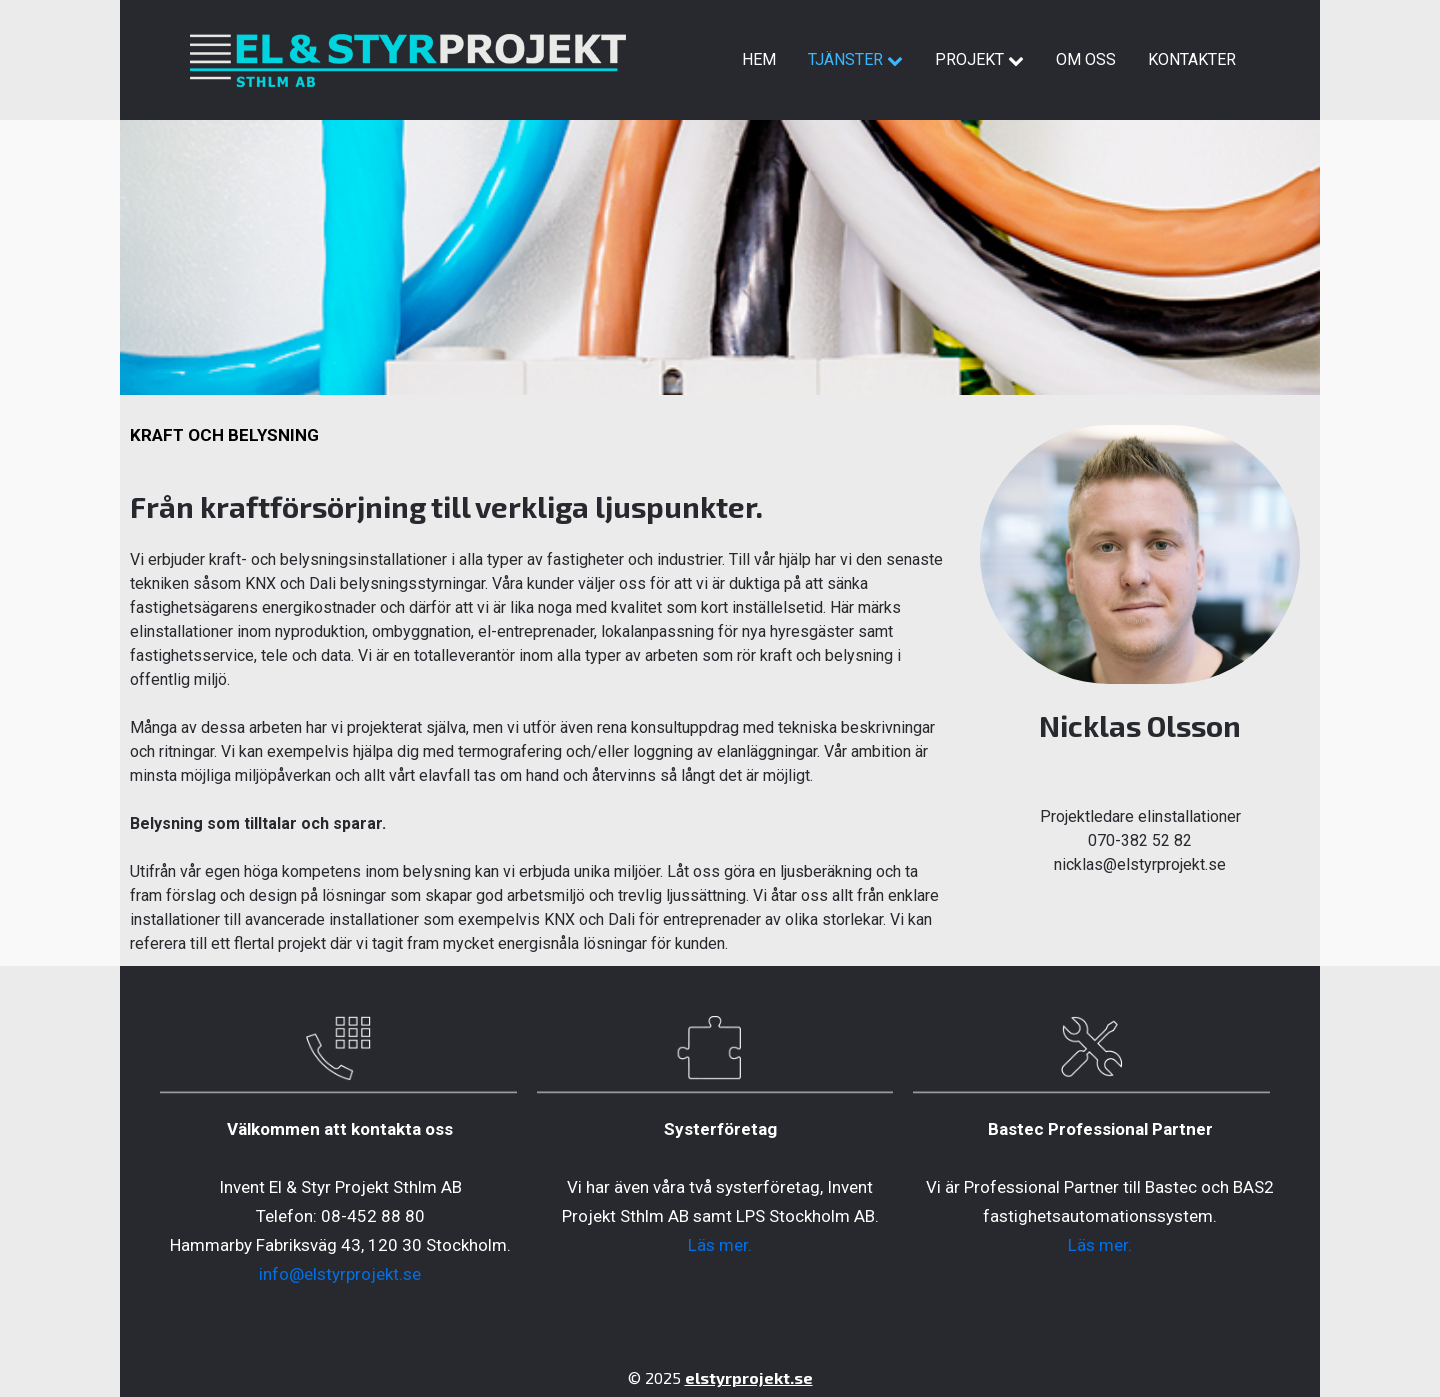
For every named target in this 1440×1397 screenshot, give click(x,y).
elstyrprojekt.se (749, 1377)
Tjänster (855, 59)
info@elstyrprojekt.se (340, 1274)
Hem (759, 59)
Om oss (1086, 59)
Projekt (979, 59)
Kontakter (1192, 59)
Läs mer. (720, 1245)
